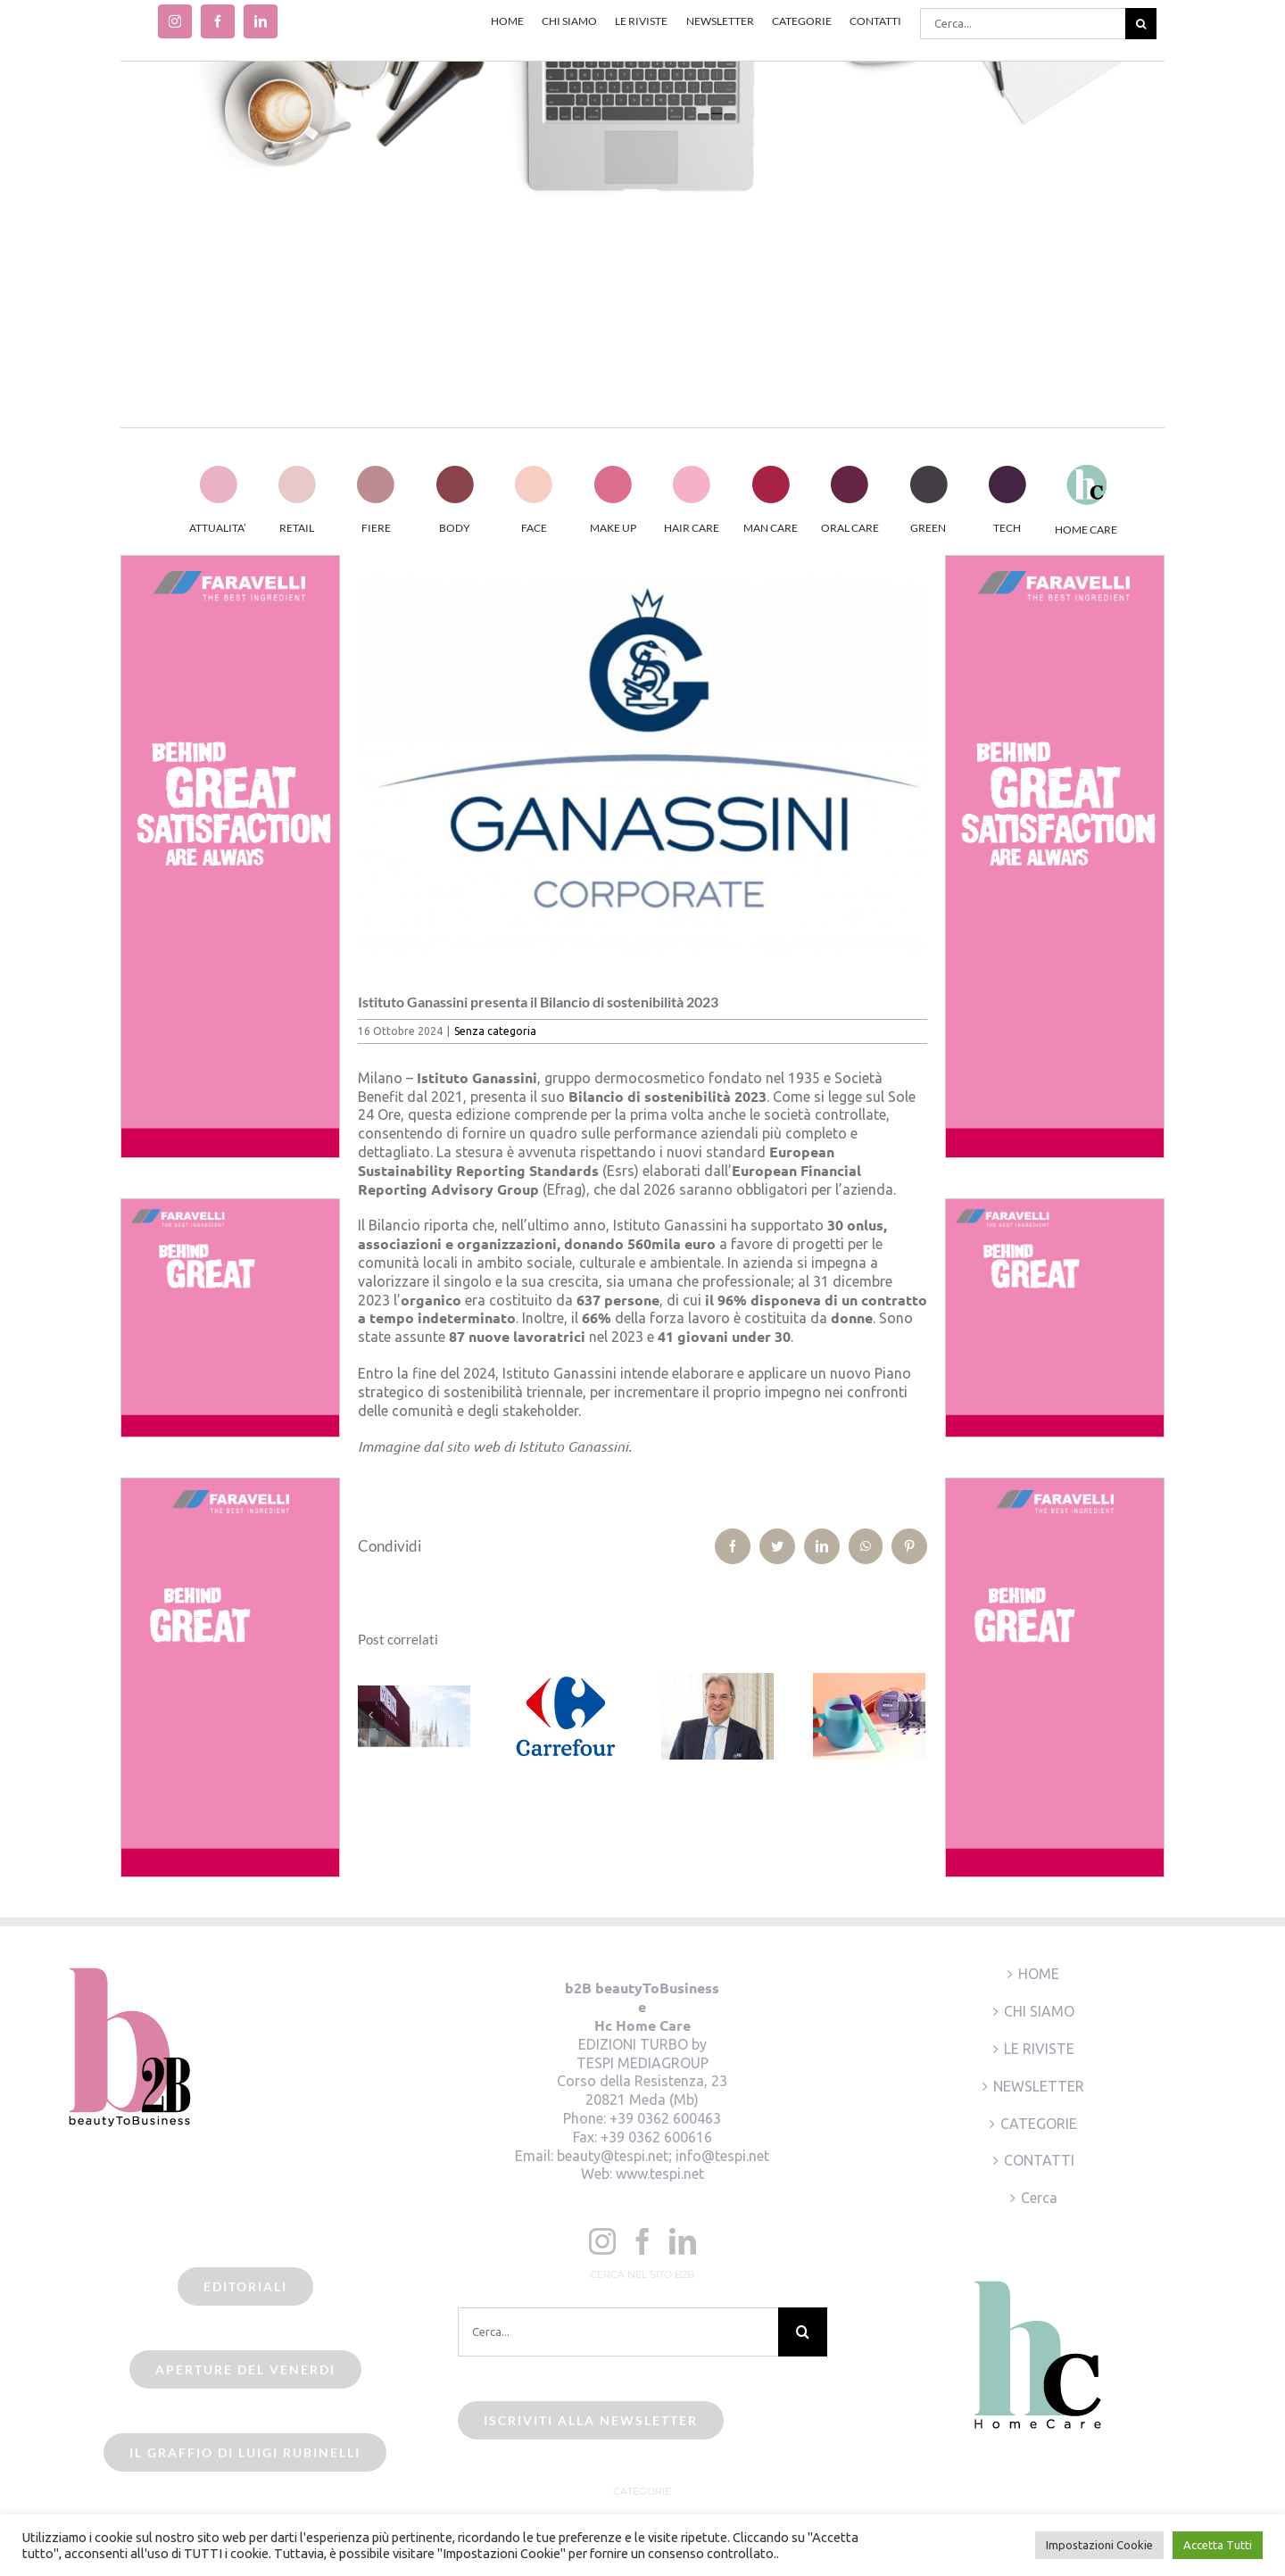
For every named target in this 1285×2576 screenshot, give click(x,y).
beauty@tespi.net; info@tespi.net (663, 2156)
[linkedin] (261, 21)
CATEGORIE (1038, 2124)
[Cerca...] (1022, 23)
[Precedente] (371, 1715)
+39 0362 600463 (665, 2118)
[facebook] (218, 21)
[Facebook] (642, 2241)
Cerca (1039, 2198)
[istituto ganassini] (643, 760)
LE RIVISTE (1039, 2049)
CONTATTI (1039, 2160)
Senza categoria (495, 1031)
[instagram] (175, 21)
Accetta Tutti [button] (1217, 2545)
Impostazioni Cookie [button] (1099, 2545)
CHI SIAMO (1039, 2011)
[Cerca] (1140, 23)
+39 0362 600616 (656, 2137)
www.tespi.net (660, 2174)
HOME (1038, 1974)
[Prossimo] (912, 1715)
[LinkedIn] (682, 2241)
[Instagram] (602, 2241)
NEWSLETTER (1038, 2086)
